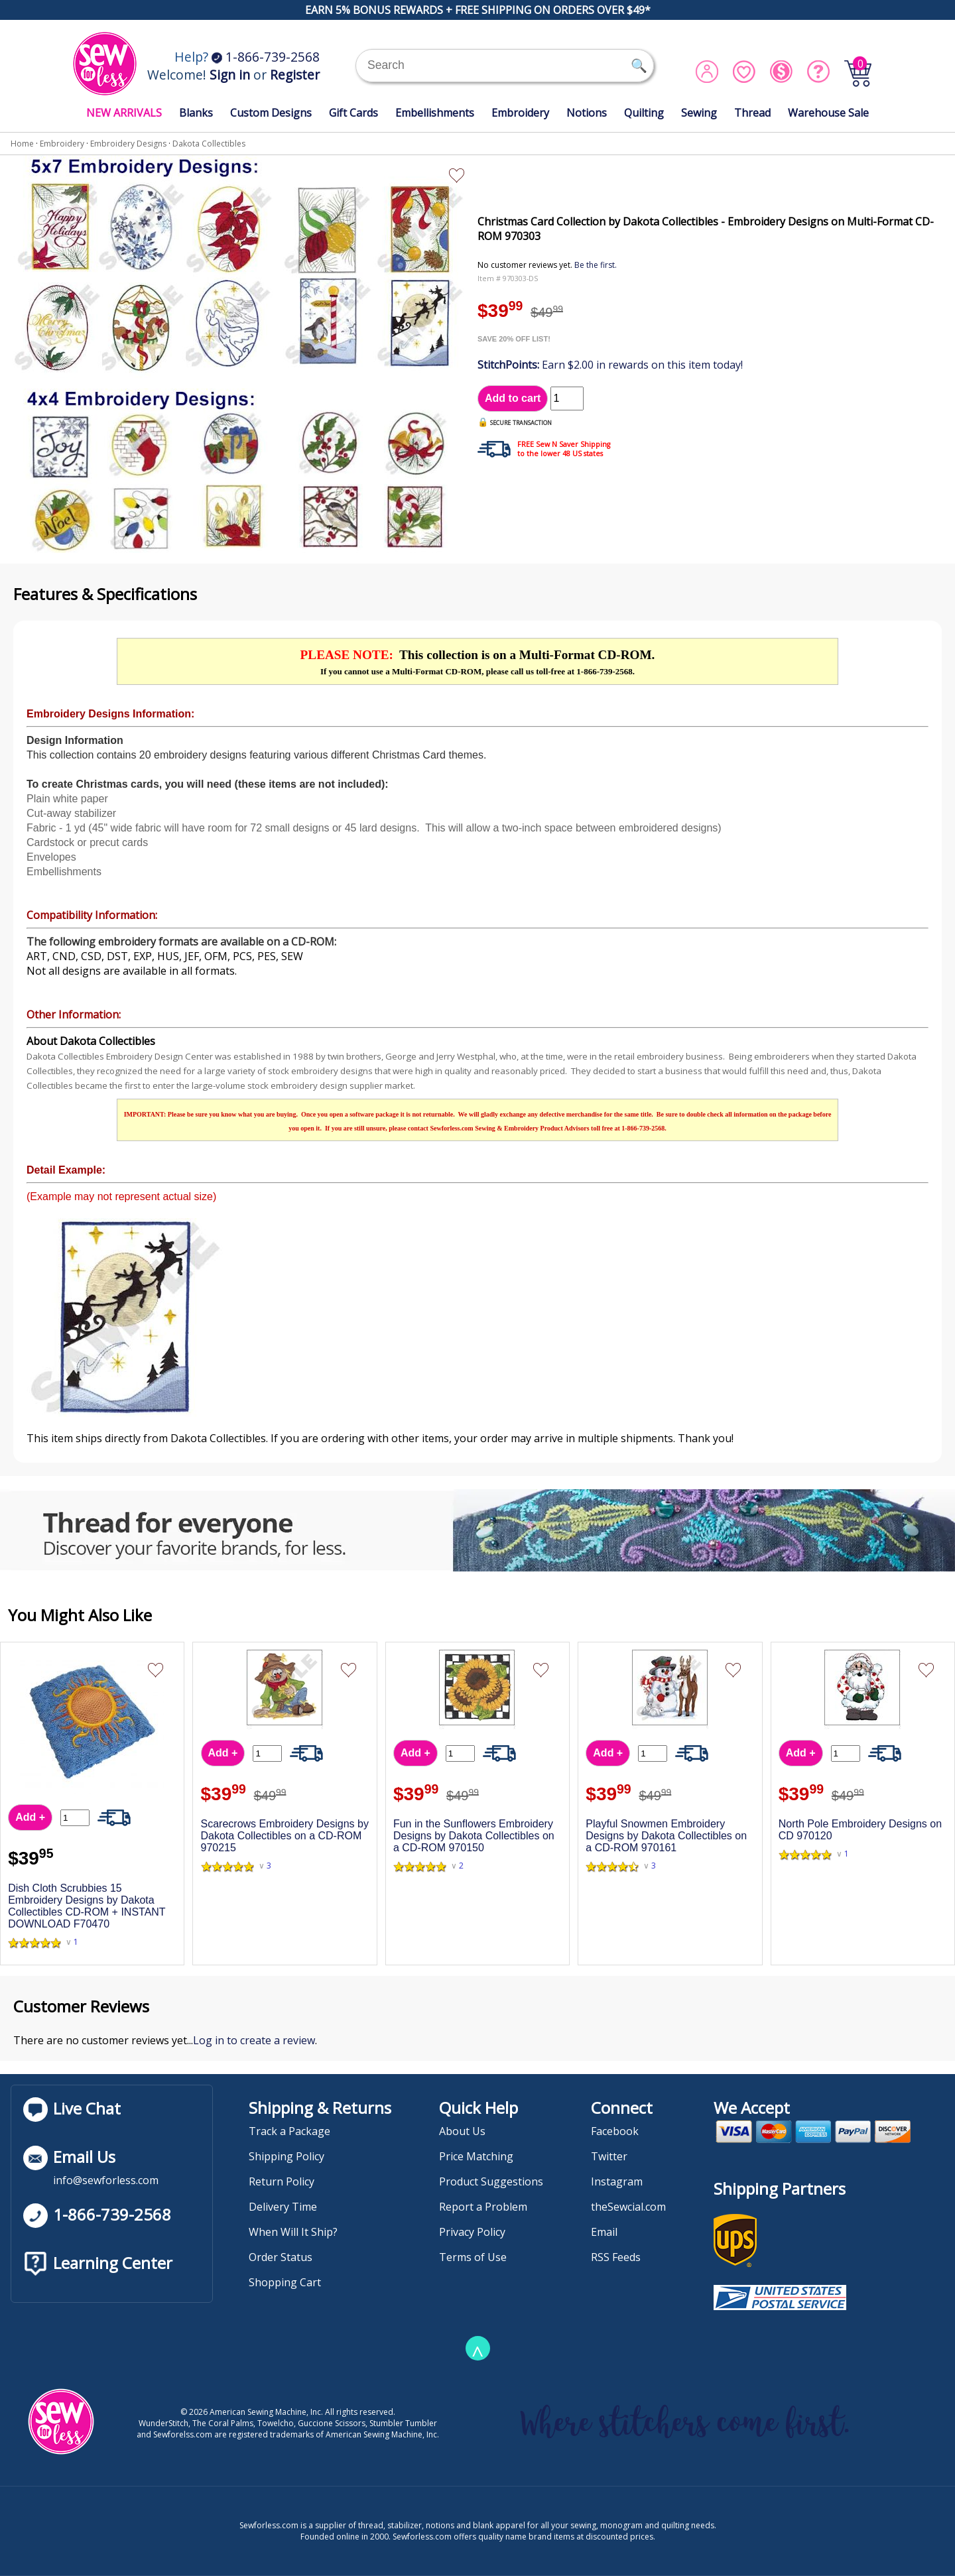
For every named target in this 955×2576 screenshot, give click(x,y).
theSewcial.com (628, 2206)
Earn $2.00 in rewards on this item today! (610, 364)
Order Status (280, 2257)
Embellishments (434, 112)
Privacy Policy (472, 2232)
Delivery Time (283, 2206)
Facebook (615, 2131)
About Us (462, 2131)
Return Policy (281, 2181)
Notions (586, 112)
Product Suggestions (491, 2181)
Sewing (699, 112)
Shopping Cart (285, 2282)
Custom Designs (271, 112)
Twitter (609, 2156)
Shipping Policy (286, 2156)
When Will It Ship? (293, 2232)
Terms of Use (473, 2257)
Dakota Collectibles (208, 143)
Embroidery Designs (128, 143)
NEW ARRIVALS (124, 112)
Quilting (644, 112)
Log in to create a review (254, 2040)
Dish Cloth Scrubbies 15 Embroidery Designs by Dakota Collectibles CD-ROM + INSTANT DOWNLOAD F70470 (86, 1906)
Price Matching (476, 2156)
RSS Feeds (616, 2257)
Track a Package (289, 2131)
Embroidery (520, 112)
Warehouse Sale (828, 112)
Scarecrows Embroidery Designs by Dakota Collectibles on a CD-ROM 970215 (285, 1835)
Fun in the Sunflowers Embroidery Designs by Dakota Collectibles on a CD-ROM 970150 (473, 1835)
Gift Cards (353, 112)
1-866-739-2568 (266, 57)
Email (604, 2232)
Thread (752, 112)
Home (22, 143)
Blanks (196, 112)
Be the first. (595, 265)
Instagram (617, 2181)
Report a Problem (483, 2206)
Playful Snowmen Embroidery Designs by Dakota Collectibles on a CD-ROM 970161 (666, 1835)
